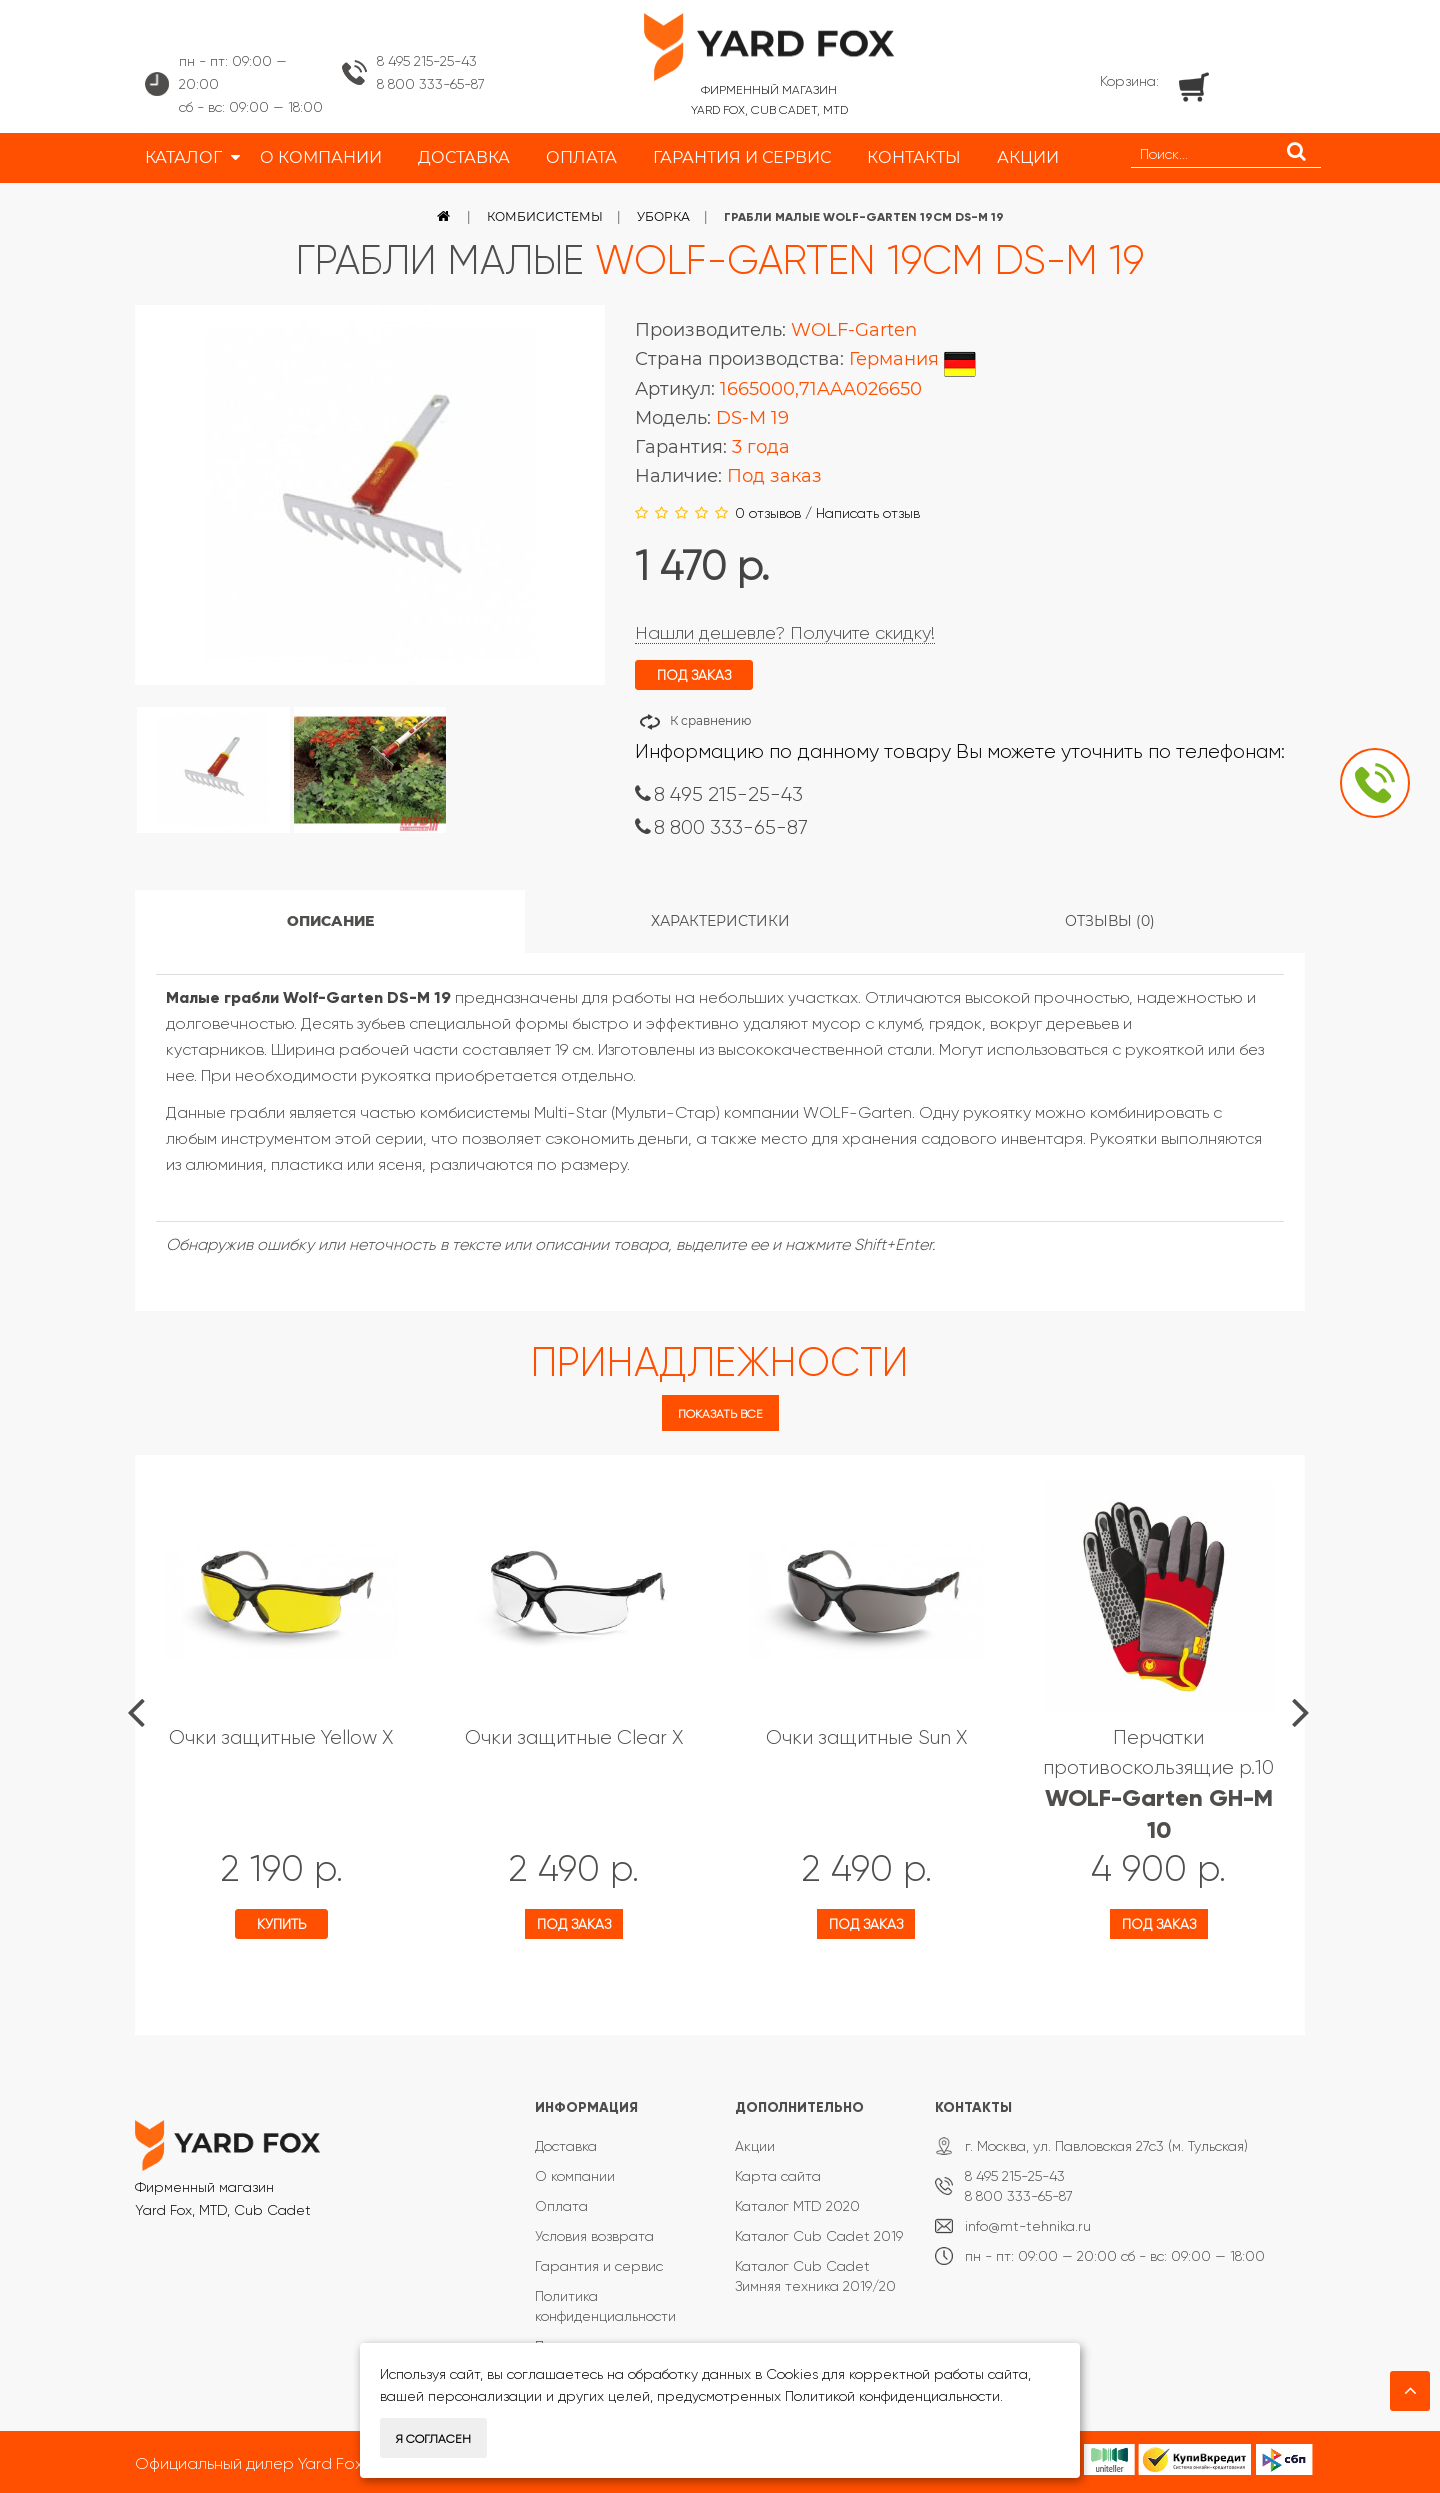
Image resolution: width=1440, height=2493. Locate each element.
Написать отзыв (868, 513)
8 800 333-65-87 (431, 84)
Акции (755, 2146)
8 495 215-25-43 (427, 61)
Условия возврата (594, 2236)
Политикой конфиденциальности (892, 2396)
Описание (330, 921)
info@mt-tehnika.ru (1028, 2226)
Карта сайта (778, 2176)
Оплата (561, 2206)
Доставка (566, 2146)
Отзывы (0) (1110, 921)
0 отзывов (768, 513)
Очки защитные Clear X (574, 1737)
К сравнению (710, 720)
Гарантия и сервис (599, 2266)
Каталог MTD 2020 (797, 2206)
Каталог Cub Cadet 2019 (819, 2236)
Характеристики (720, 921)
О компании (575, 2176)
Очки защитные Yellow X (281, 1737)
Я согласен (433, 2439)
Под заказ (574, 1924)
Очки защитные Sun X (866, 1737)
